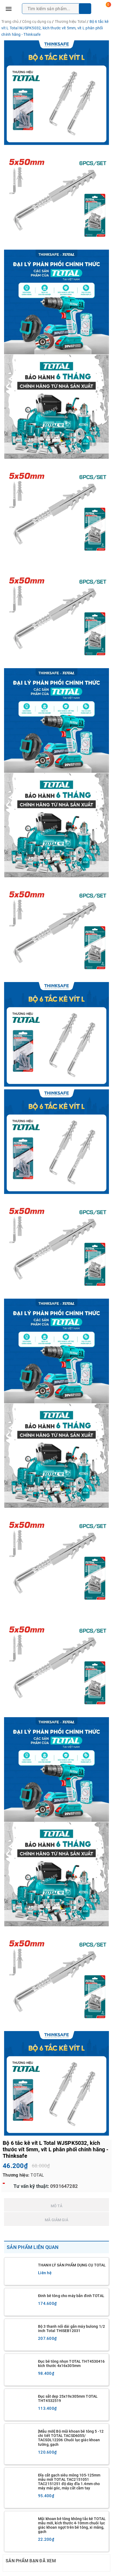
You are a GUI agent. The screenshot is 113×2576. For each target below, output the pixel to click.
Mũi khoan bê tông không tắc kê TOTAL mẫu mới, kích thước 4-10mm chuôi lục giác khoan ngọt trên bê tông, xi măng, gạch (72, 2525)
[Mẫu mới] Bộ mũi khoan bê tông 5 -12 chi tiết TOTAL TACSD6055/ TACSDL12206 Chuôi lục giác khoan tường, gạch (71, 2437)
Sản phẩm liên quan (33, 2247)
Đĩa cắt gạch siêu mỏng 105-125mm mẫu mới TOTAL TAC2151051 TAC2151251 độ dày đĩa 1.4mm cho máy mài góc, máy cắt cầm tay (69, 2481)
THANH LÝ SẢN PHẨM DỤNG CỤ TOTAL (72, 2265)
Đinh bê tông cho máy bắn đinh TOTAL (71, 2296)
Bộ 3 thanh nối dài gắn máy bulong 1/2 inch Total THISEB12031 (71, 2328)
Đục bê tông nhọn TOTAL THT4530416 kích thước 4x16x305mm (71, 2363)
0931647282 (63, 2186)
